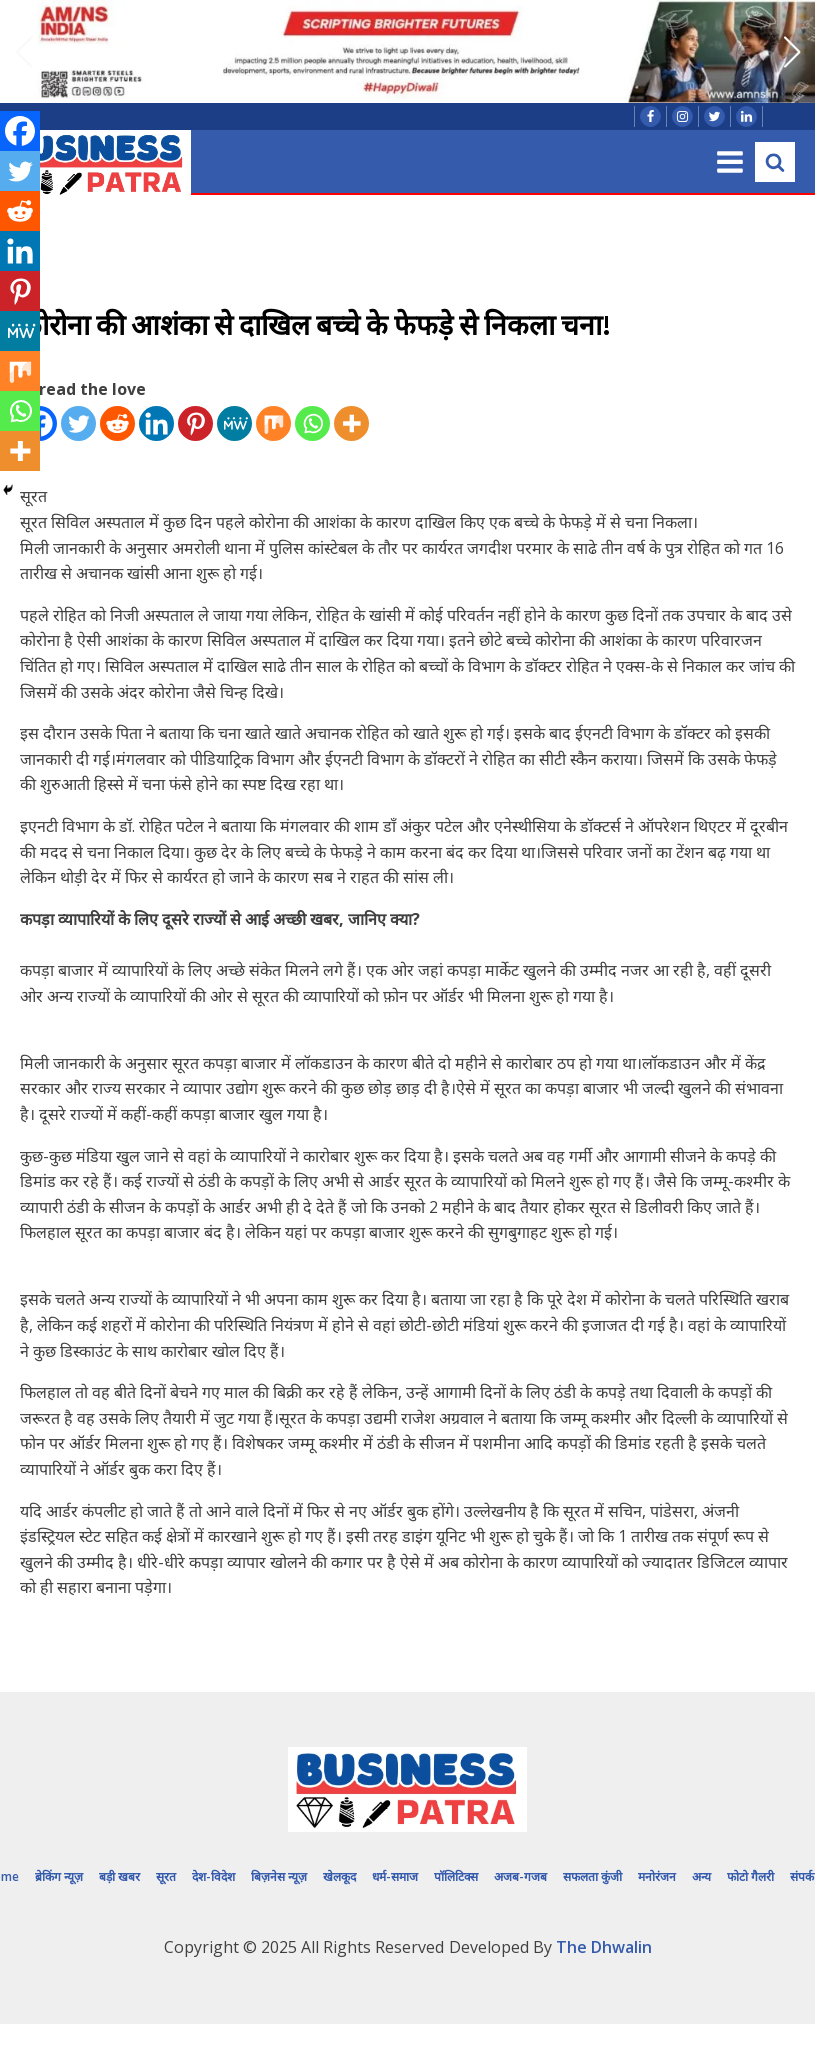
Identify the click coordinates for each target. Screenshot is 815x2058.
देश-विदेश (213, 1876)
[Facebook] (20, 131)
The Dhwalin (604, 1947)
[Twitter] (78, 423)
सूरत (166, 1876)
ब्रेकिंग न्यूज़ (59, 1876)
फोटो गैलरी (750, 1876)
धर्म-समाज (395, 1876)
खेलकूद (339, 1876)
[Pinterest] (195, 423)
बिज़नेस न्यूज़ (279, 1876)
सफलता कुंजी (592, 1876)
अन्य (701, 1876)
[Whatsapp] (312, 423)
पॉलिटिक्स (456, 1876)
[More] (351, 423)
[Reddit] (117, 423)
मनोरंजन (657, 1876)
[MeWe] (234, 423)
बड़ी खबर (119, 1876)
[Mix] (273, 423)
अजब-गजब (520, 1876)
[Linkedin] (156, 423)
